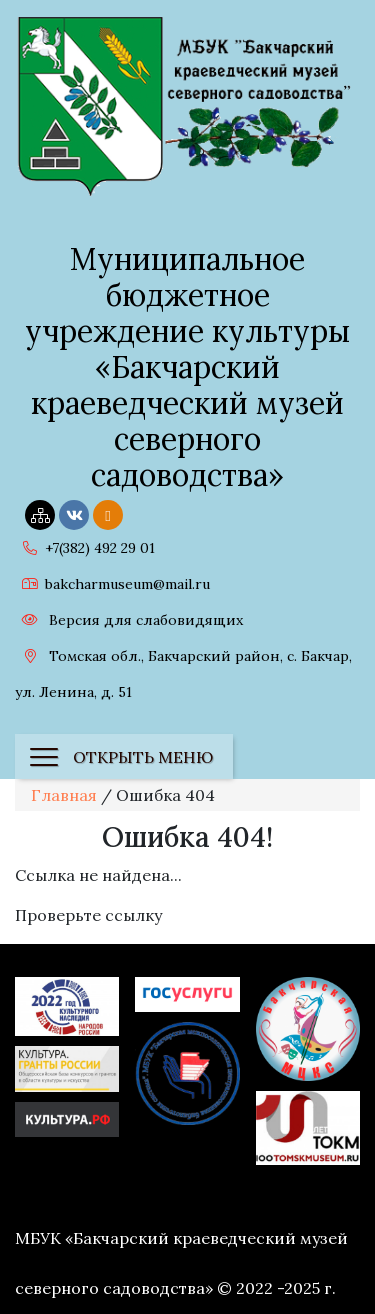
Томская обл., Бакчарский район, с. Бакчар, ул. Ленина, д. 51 (183, 671)
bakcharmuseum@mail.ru (112, 584)
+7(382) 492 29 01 (85, 548)
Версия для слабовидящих (129, 620)
